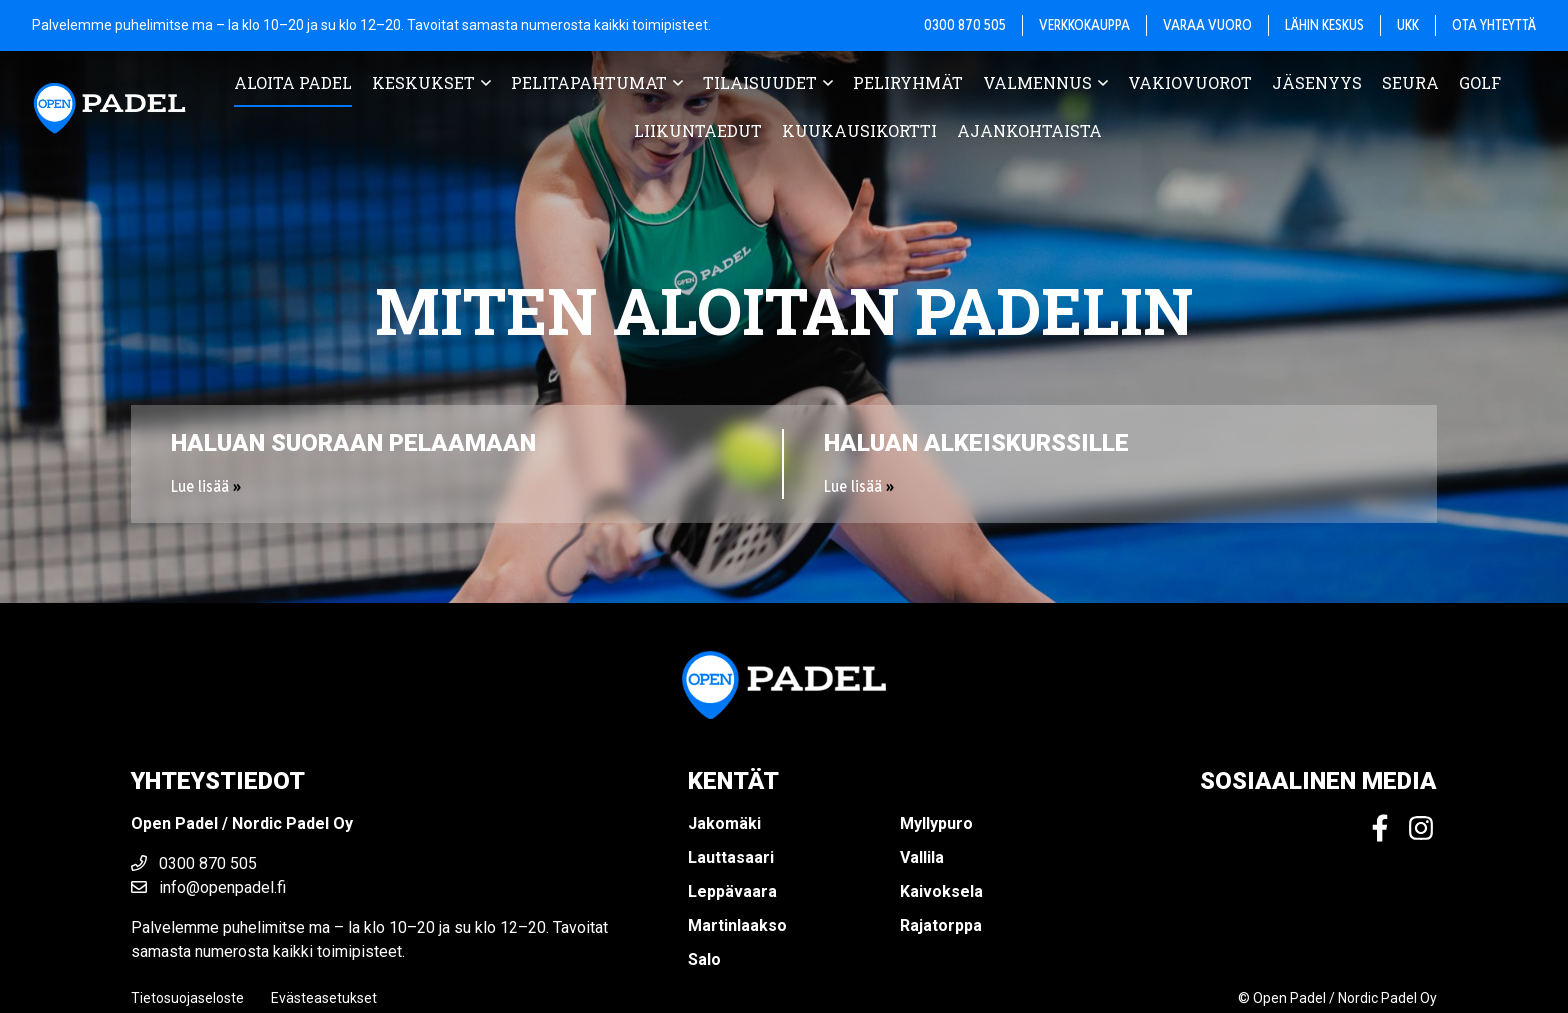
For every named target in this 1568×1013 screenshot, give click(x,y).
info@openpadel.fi (208, 887)
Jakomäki (724, 823)
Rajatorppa (941, 925)
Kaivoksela (941, 891)
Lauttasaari (731, 857)
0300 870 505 (194, 863)
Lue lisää (200, 486)
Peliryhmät (908, 82)
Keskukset (423, 82)
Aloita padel (293, 82)
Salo (704, 959)
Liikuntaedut (698, 130)
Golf (1480, 82)
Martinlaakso (737, 925)
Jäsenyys (1317, 82)
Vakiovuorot (1190, 82)
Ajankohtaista (1029, 130)
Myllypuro (936, 823)
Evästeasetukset (324, 998)
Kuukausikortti (859, 130)
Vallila (922, 857)
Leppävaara (732, 891)
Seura (1410, 82)
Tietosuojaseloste (187, 998)
